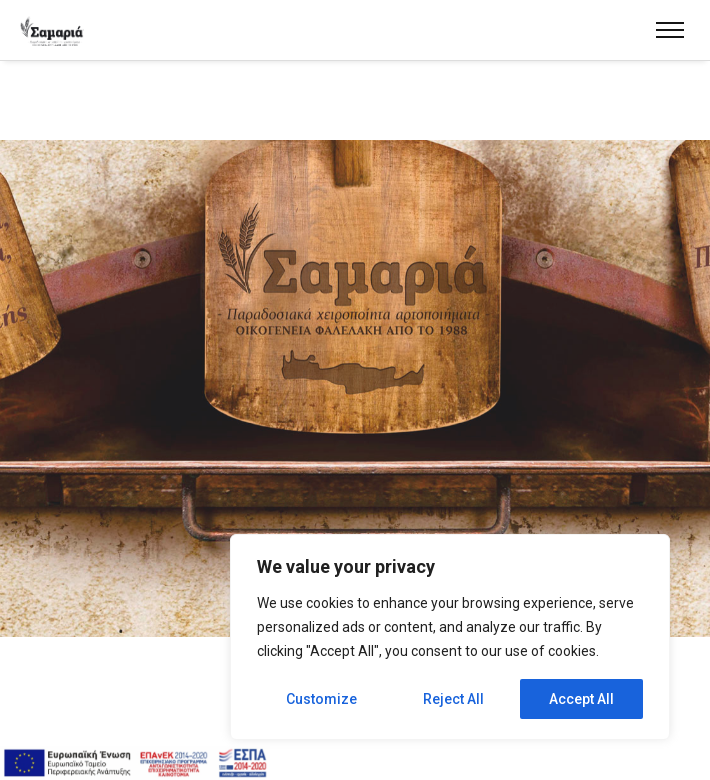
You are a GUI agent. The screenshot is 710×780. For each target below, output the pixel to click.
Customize (321, 699)
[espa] (135, 763)
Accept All (581, 699)
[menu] (670, 30)
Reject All (453, 699)
